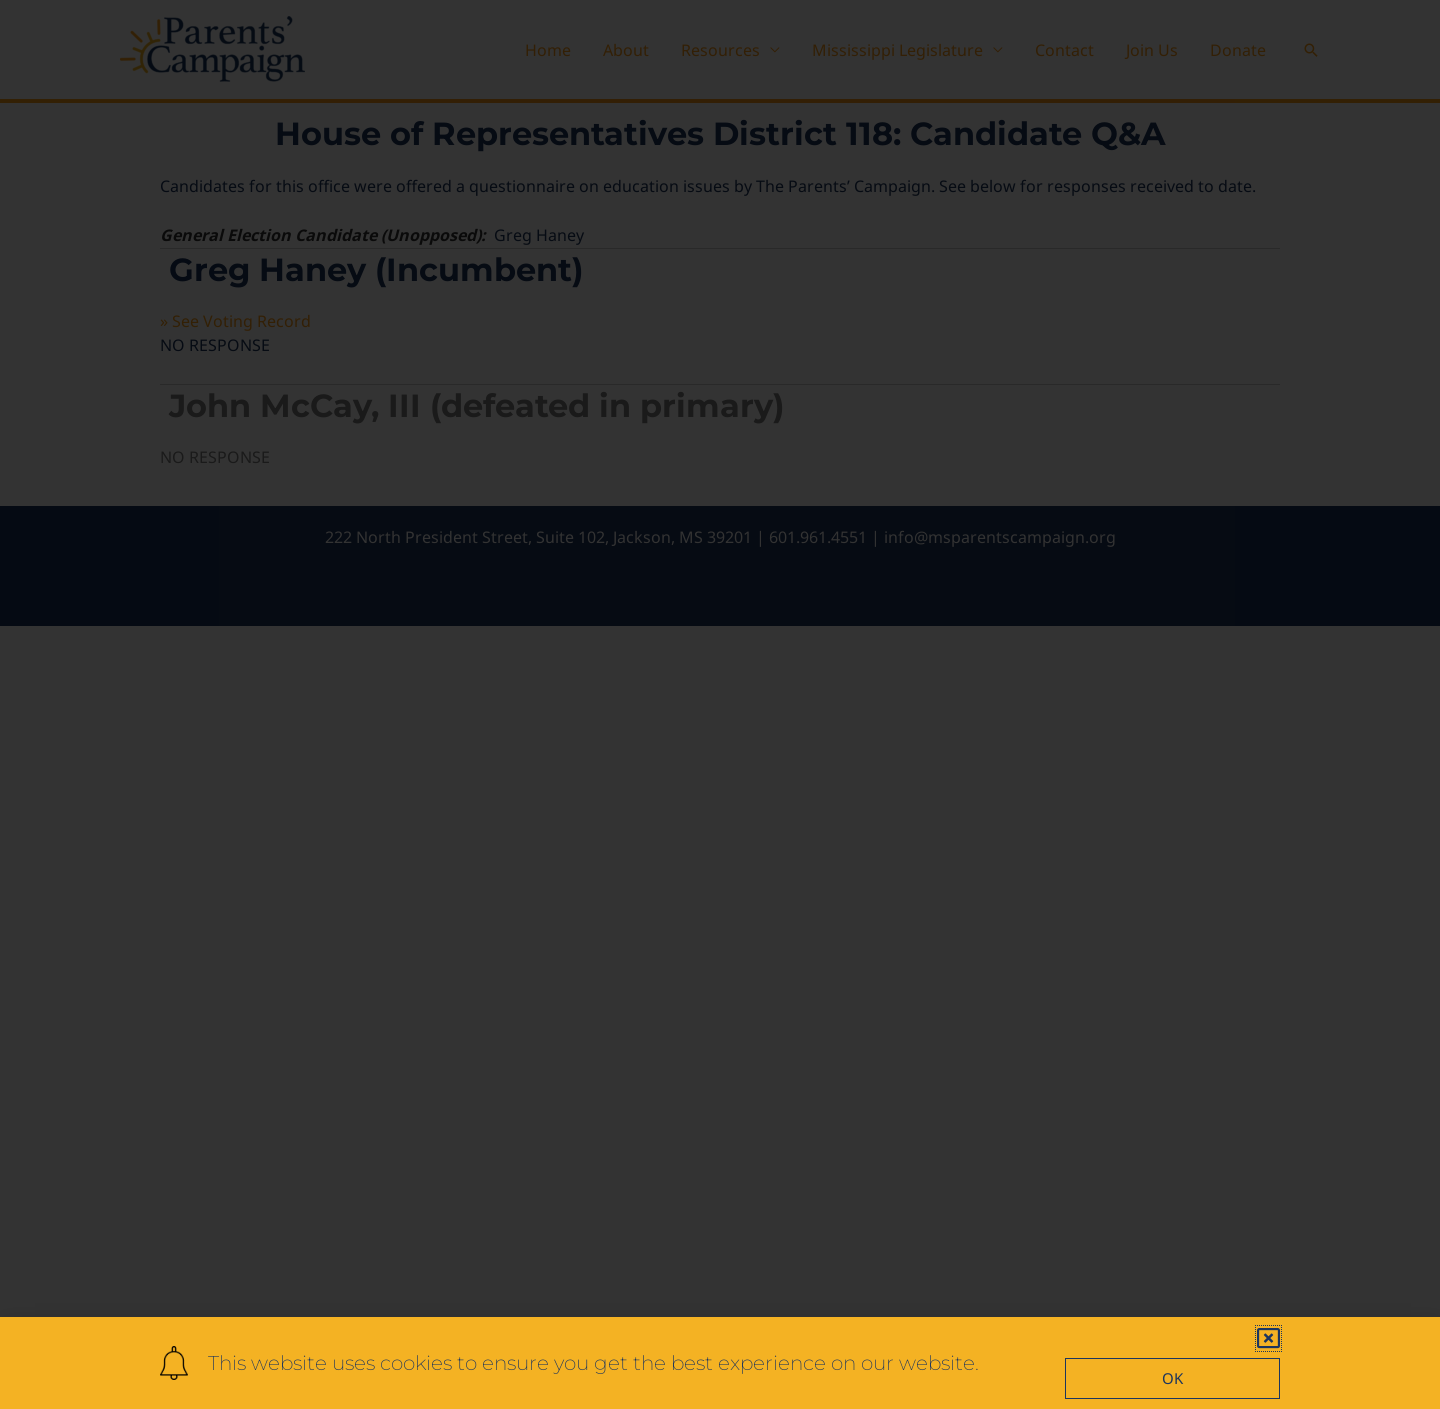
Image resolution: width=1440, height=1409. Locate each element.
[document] (720, 704)
